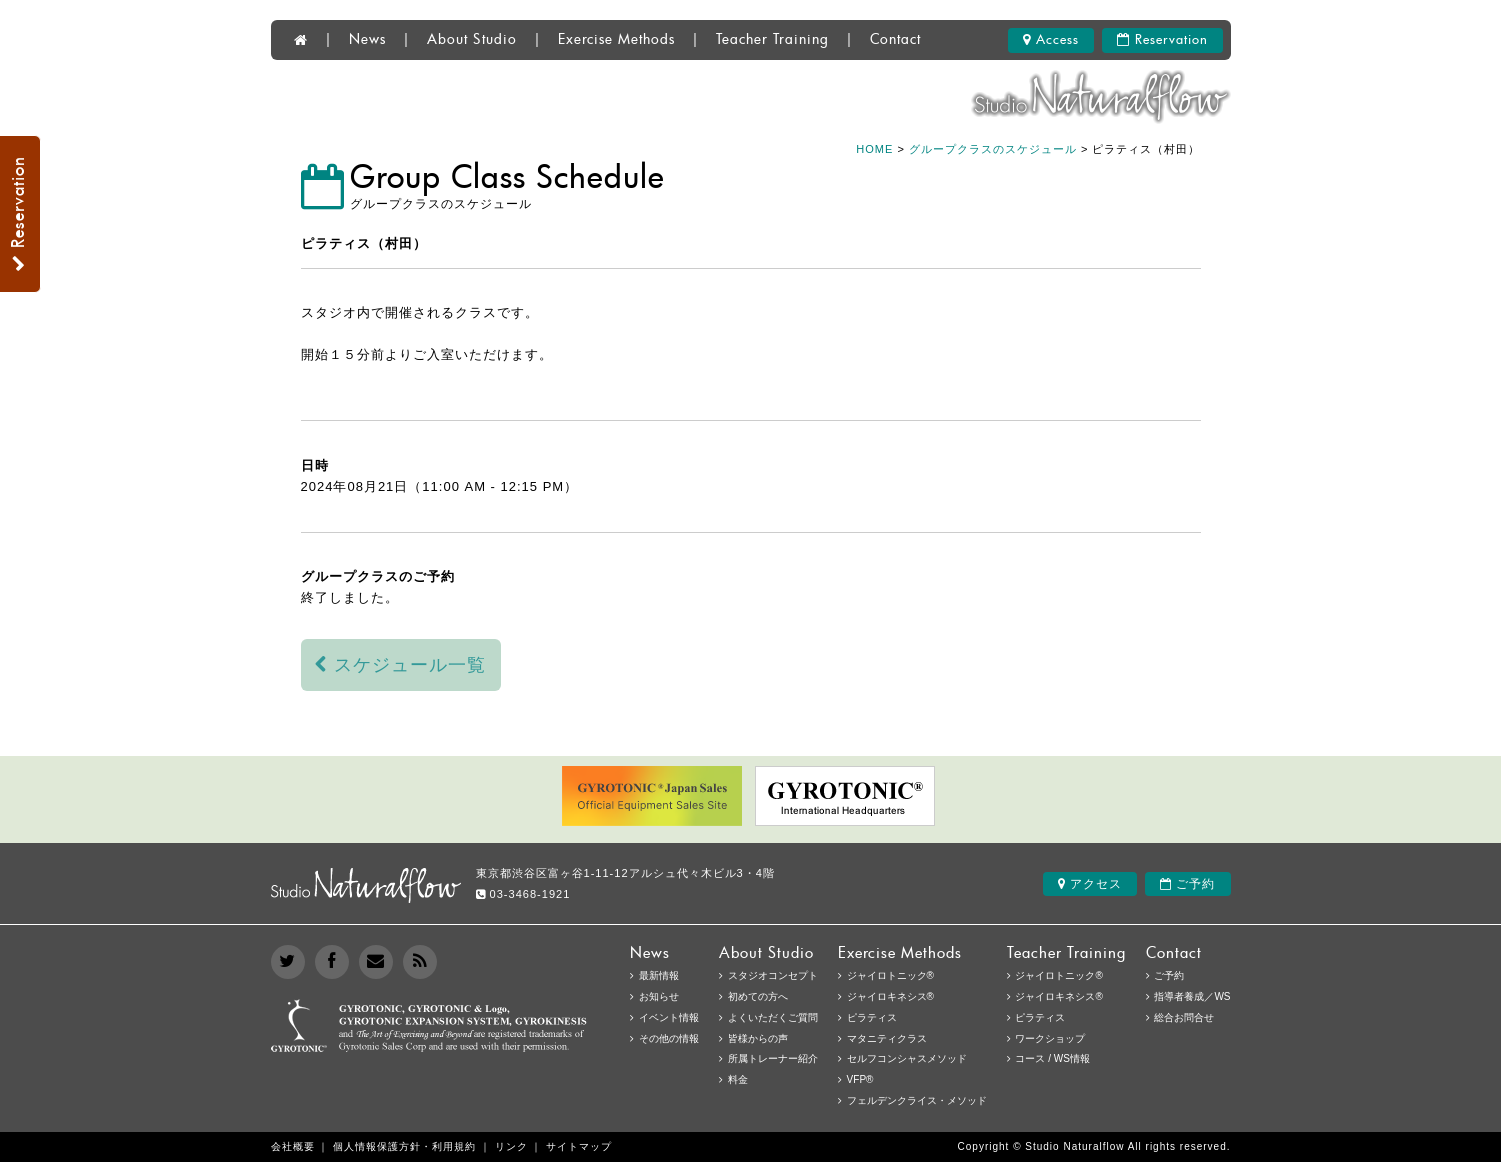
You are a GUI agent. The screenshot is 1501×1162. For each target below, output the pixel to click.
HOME (874, 149)
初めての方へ (758, 996)
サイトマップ (579, 1146)
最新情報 (659, 975)
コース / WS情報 (1052, 1058)
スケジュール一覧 (400, 665)
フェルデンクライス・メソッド (917, 1100)
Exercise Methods (616, 40)
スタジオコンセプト (773, 975)
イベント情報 (669, 1017)
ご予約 (1187, 884)
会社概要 (293, 1146)
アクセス (1090, 884)
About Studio (472, 40)
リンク (511, 1146)
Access (1051, 40)
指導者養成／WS (1192, 996)
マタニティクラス (887, 1038)
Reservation (1162, 40)
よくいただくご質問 (773, 1017)
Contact (895, 40)
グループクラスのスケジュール (993, 149)
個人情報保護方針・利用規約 (404, 1146)
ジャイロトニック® (1058, 975)
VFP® (860, 1079)
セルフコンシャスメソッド (907, 1058)
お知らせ (659, 996)
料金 (738, 1079)
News (367, 40)
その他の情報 (669, 1038)
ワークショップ (1050, 1038)
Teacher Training (772, 40)
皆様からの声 (758, 1038)
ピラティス (1040, 1017)
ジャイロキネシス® (1058, 996)
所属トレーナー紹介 (773, 1058)
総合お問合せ (1184, 1017)
